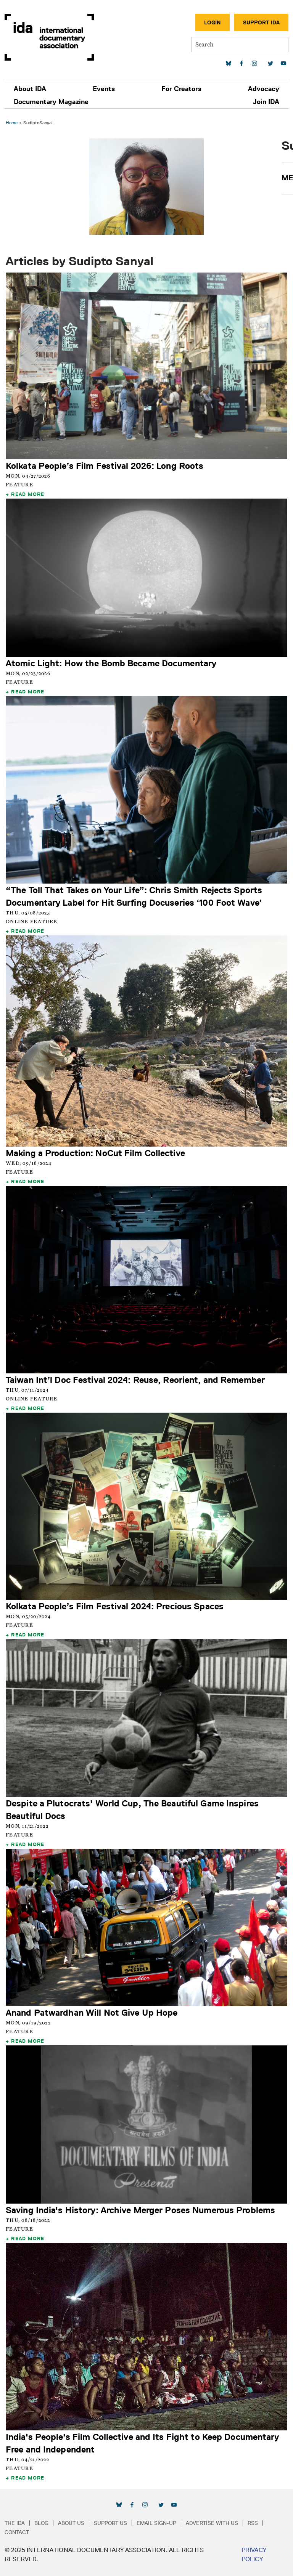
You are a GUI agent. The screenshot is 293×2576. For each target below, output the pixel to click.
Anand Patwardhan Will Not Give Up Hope (91, 2012)
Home (12, 122)
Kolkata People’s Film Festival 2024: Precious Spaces (115, 1606)
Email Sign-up (156, 2523)
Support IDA (261, 22)
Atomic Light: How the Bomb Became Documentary (111, 663)
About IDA (30, 89)
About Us (71, 2523)
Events (104, 89)
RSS (253, 2523)
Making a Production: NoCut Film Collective (95, 1153)
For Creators (181, 89)
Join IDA (266, 102)
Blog (41, 2523)
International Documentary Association (49, 37)
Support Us (110, 2523)
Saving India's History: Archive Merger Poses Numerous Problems (140, 2210)
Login (212, 22)
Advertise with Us (212, 2523)
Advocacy (263, 89)
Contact (17, 2532)
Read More (27, 494)
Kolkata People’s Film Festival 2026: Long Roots (104, 465)
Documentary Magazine (51, 102)
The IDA (15, 2523)
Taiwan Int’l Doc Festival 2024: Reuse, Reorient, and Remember (135, 1380)
